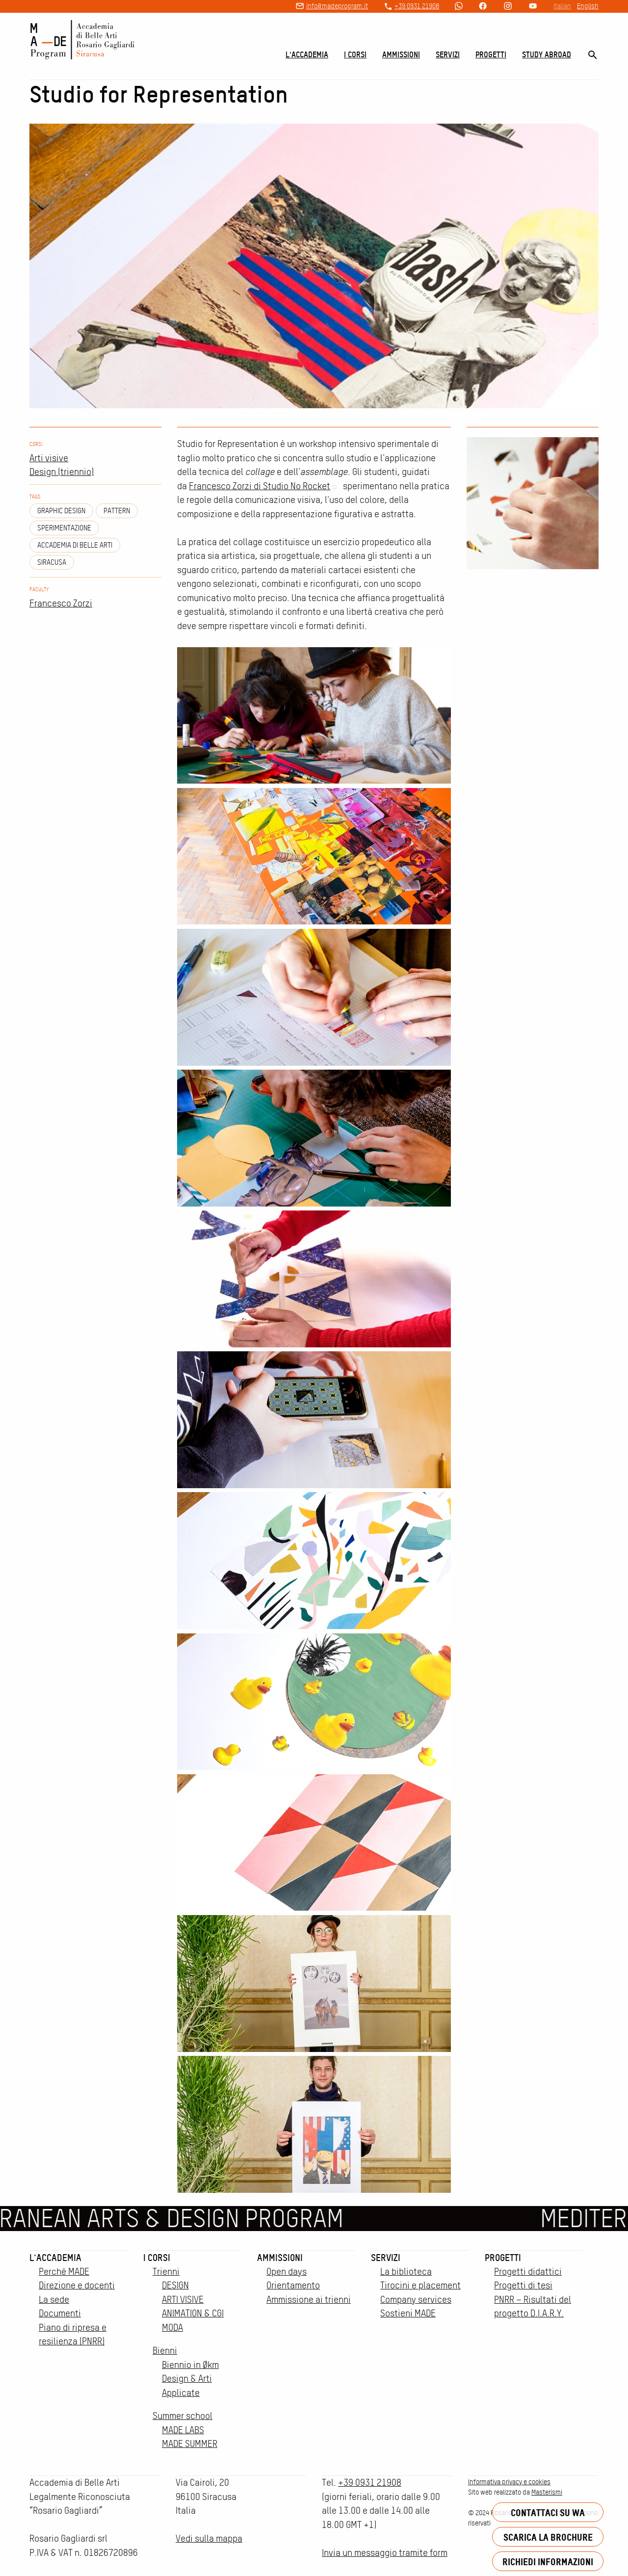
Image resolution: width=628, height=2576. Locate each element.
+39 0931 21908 (416, 6)
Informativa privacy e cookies (509, 2482)
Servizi (448, 54)
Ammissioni (401, 54)
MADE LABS (183, 2430)
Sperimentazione (64, 528)
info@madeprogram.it (337, 6)
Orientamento (293, 2285)
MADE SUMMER (189, 2443)
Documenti (60, 2313)
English (588, 6)
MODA (172, 2327)
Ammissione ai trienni (308, 2299)
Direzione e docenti (77, 2285)
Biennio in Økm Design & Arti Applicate (190, 2378)
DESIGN (175, 2285)
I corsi (355, 54)
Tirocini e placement (420, 2285)
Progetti (490, 54)
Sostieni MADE (408, 2313)
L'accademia (307, 54)
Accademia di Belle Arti (74, 545)
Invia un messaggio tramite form (384, 2552)
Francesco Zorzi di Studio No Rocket (265, 486)
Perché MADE (64, 2271)
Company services (415, 2299)
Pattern (117, 510)
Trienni (166, 2271)
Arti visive (48, 458)
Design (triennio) (61, 471)
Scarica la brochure (548, 2537)
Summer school (182, 2415)
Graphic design (61, 510)
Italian (562, 6)
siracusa (51, 562)
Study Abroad (546, 54)
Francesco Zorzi (60, 603)
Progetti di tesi (523, 2285)
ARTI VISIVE (183, 2299)
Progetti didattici (528, 2271)
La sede (54, 2299)
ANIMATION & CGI (193, 2313)
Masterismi (546, 2492)
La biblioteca (406, 2271)
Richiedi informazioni (547, 2561)
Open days (286, 2271)
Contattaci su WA (548, 2512)
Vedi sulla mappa (209, 2538)
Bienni (165, 2350)
